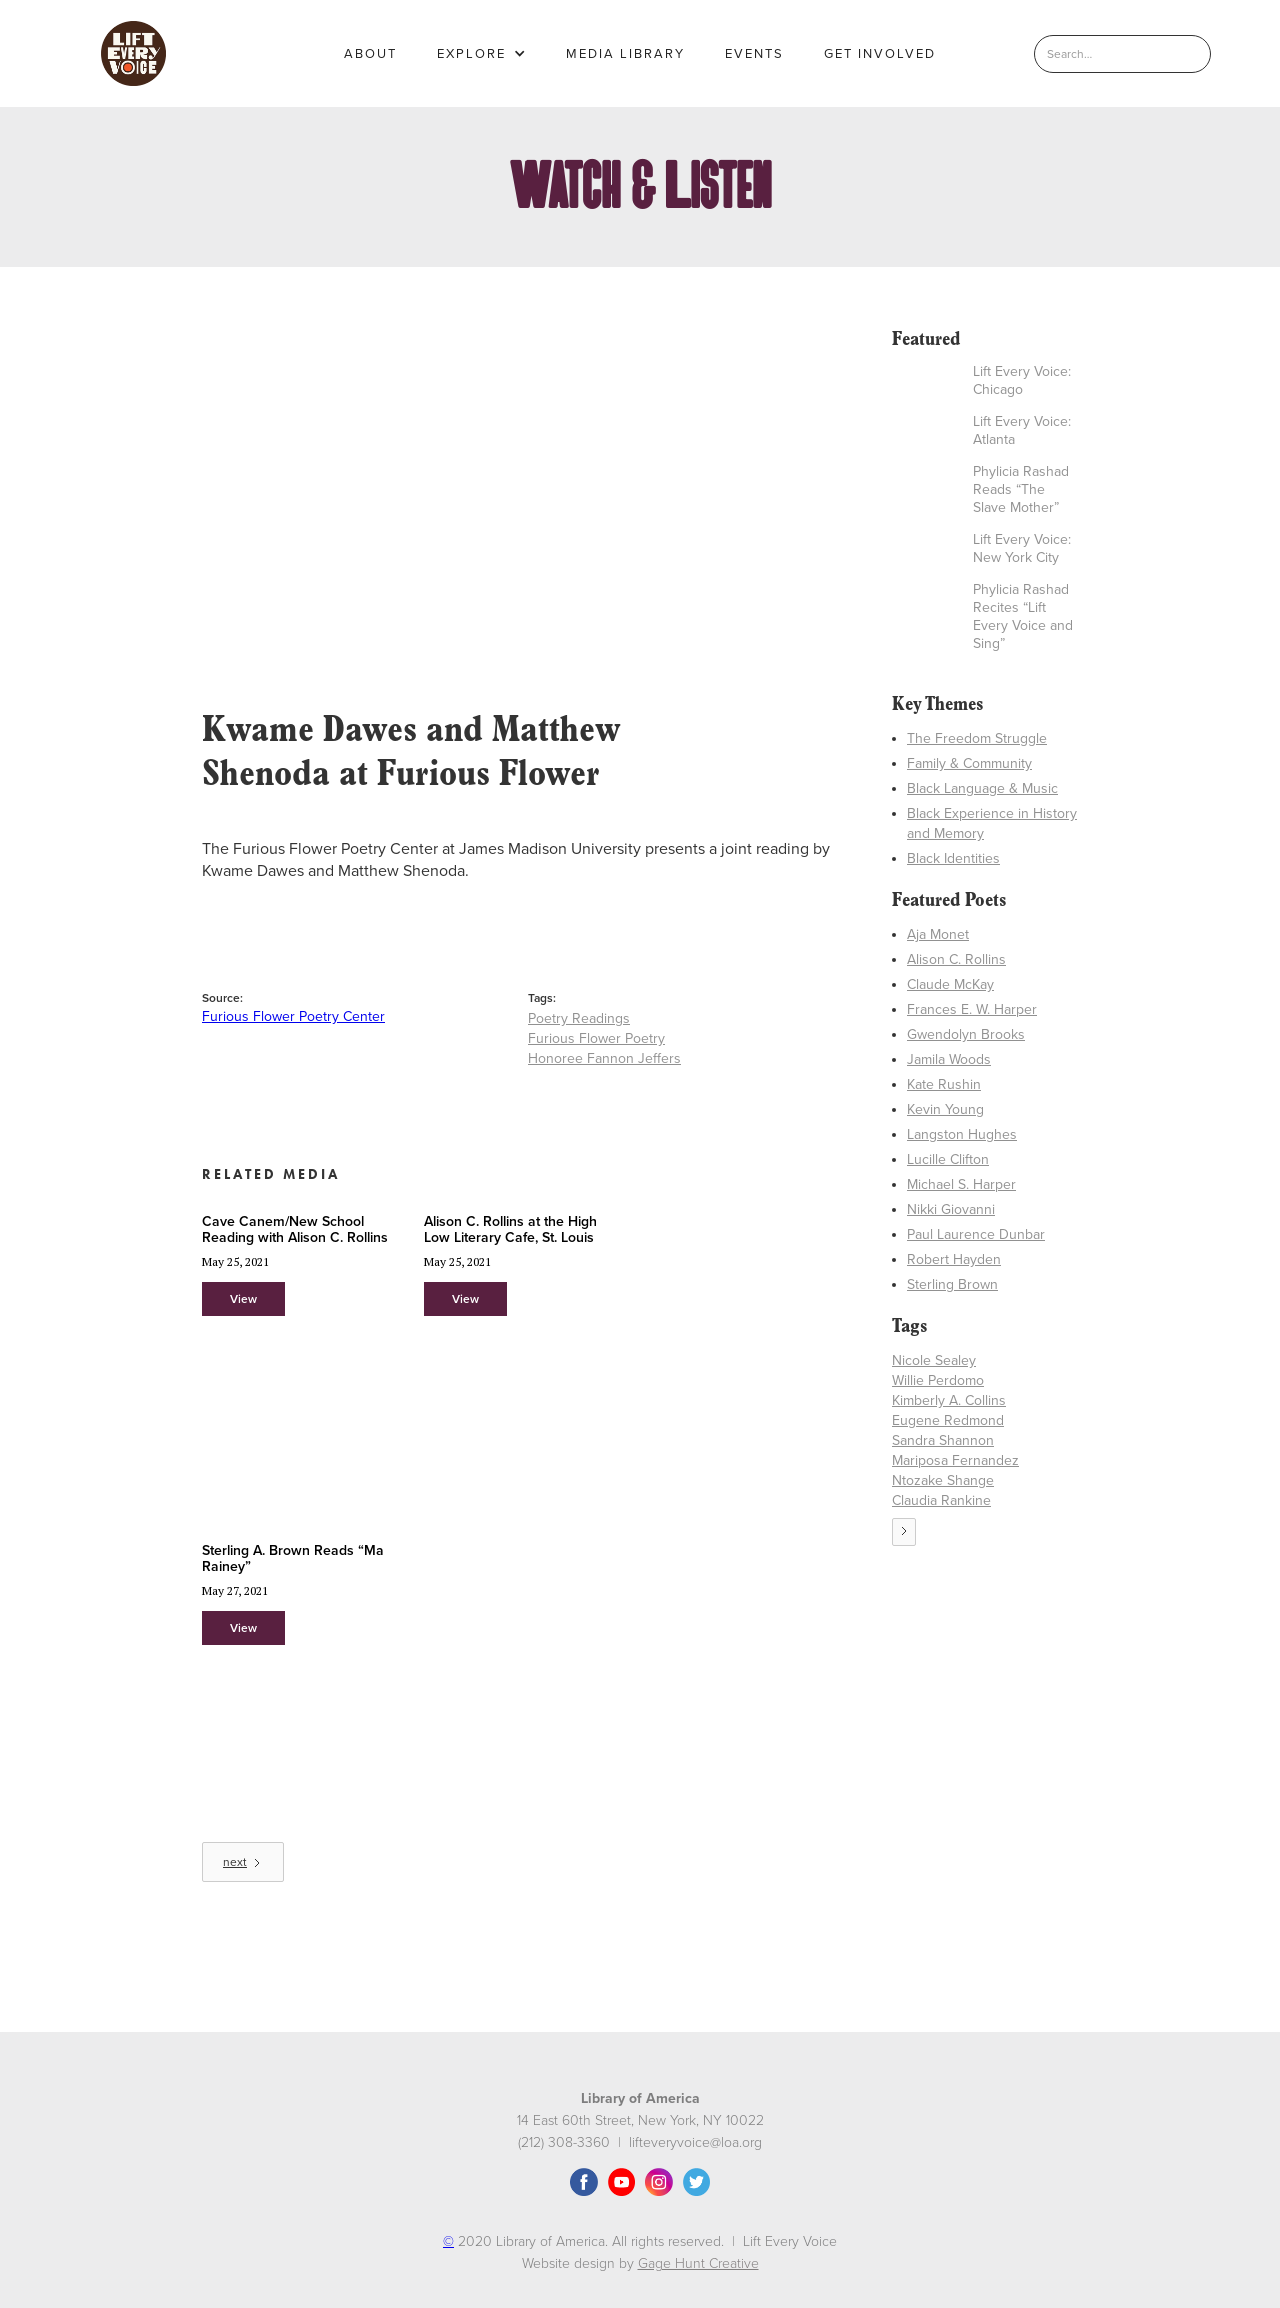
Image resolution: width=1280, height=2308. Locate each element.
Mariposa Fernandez (955, 1460)
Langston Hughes (962, 1134)
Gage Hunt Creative (698, 2263)
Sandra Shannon (943, 1440)
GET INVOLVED (880, 54)
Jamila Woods (949, 1059)
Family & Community (969, 763)
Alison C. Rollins (956, 959)
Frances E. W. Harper (972, 1009)
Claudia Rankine (941, 1500)
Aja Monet (938, 934)
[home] (133, 53)
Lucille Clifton (948, 1159)
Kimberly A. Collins (949, 1400)
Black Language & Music (982, 788)
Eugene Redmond (948, 1420)
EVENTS (754, 54)
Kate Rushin (944, 1084)
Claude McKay (950, 984)
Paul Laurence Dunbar (976, 1234)
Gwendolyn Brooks (966, 1034)
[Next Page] (243, 1862)
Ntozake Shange (943, 1480)
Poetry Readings (579, 1018)
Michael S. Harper (961, 1184)
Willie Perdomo (938, 1380)
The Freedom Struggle (977, 738)
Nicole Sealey (934, 1360)
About (370, 54)
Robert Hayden (954, 1259)
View (243, 1299)
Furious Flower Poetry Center (293, 1016)
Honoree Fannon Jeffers (604, 1058)
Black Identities (953, 858)
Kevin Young (945, 1109)
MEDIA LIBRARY (625, 54)
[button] (481, 54)
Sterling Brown (952, 1284)
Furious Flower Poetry (596, 1038)
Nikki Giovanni (951, 1209)
